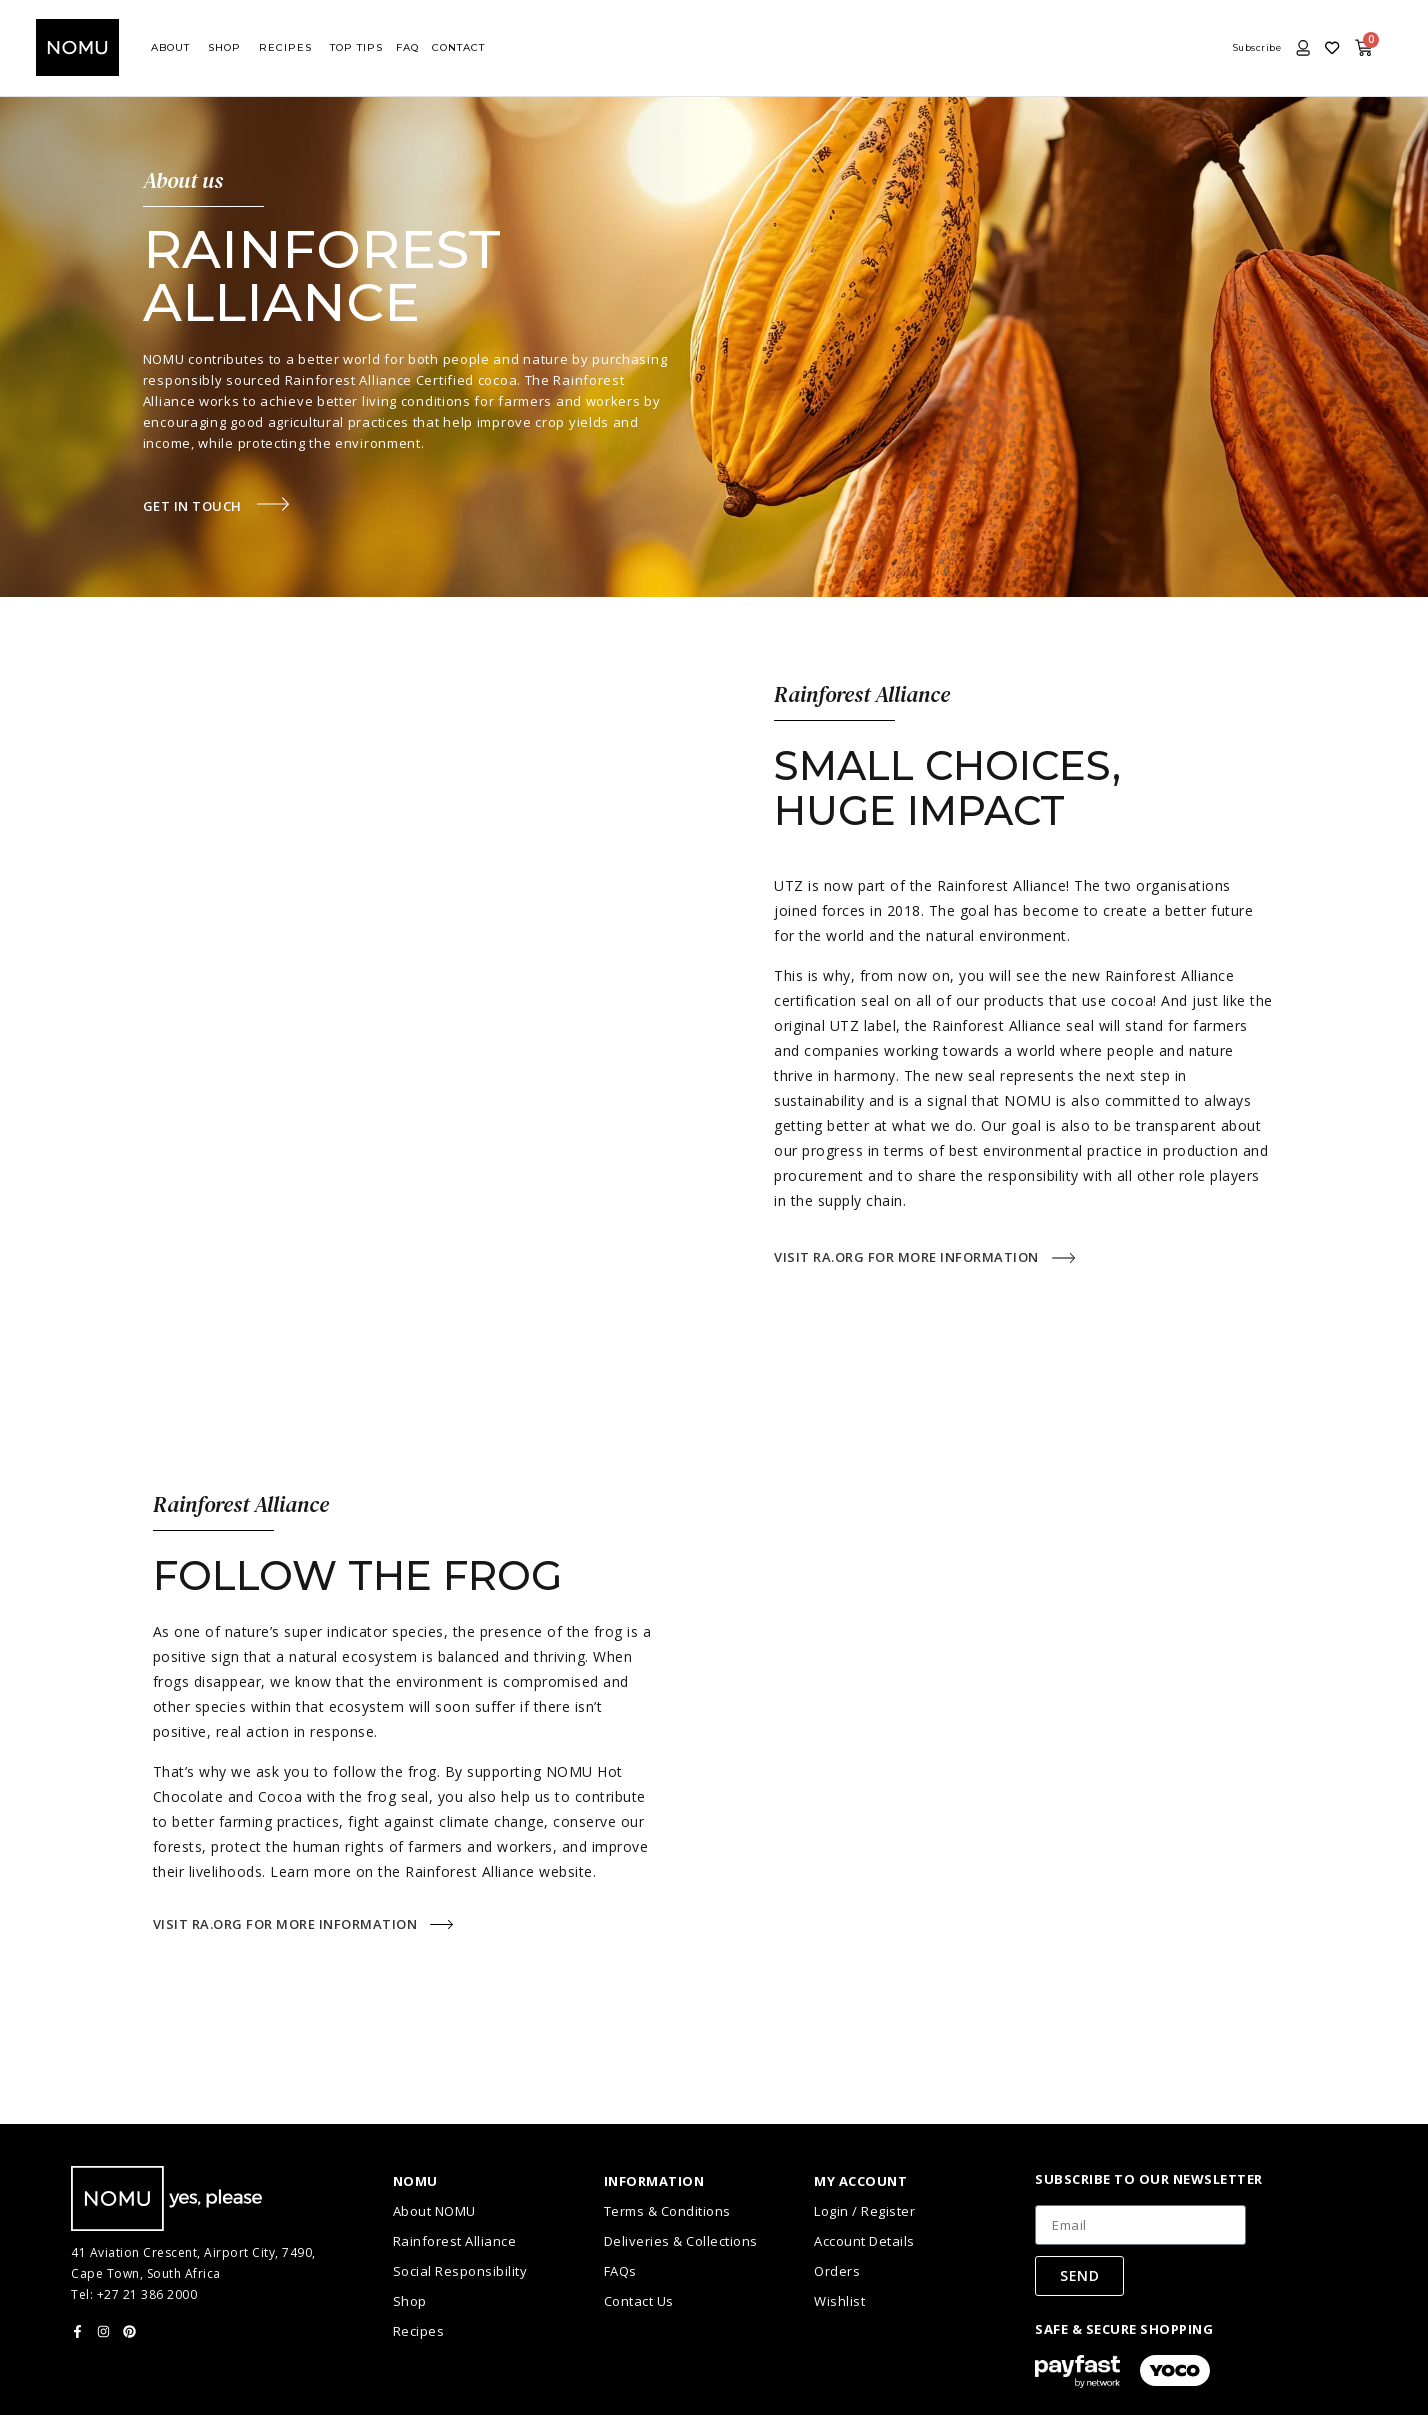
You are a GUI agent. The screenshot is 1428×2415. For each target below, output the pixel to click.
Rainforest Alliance (455, 2241)
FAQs (620, 2271)
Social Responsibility (460, 2271)
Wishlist (839, 2301)
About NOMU (434, 2211)
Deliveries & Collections (681, 2241)
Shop (410, 2301)
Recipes (419, 2331)
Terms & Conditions (667, 2211)
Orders (837, 2271)
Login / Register (864, 2211)
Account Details (864, 2241)
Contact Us (639, 2301)
